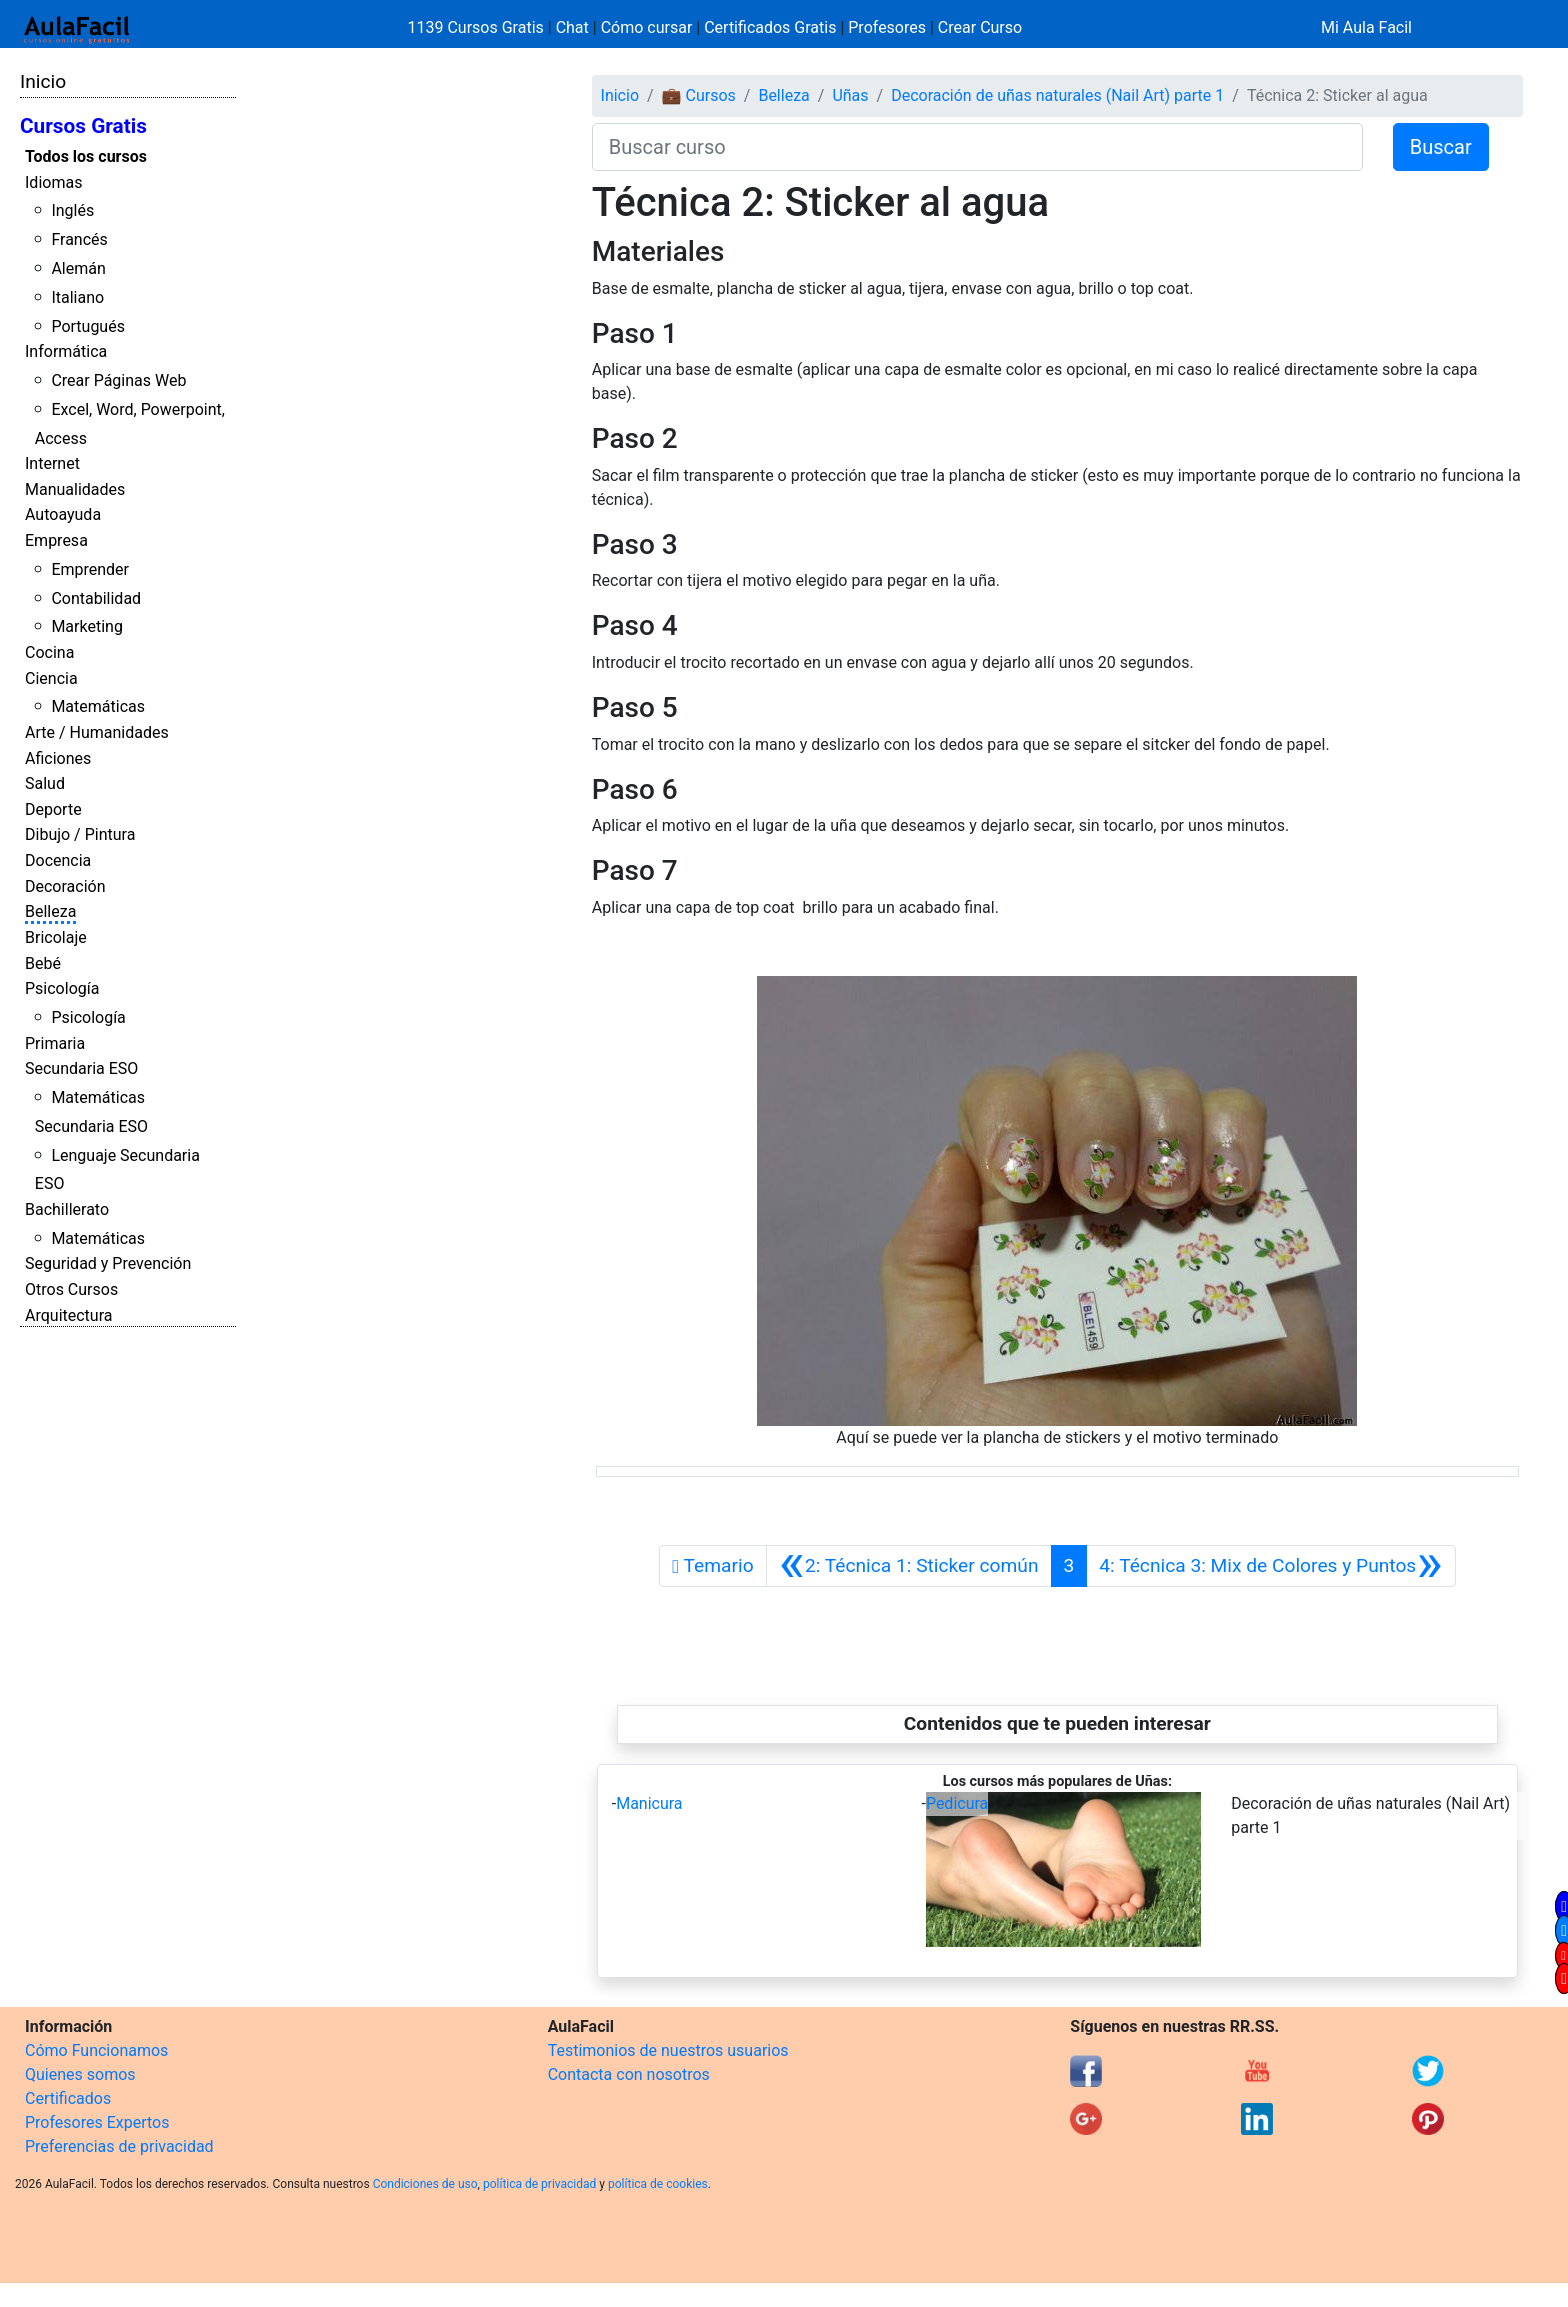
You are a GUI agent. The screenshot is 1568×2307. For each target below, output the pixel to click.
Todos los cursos (86, 156)
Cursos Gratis (83, 126)
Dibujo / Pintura (80, 834)
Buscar (1441, 147)
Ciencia (51, 678)
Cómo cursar (647, 27)
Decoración (65, 886)
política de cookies (658, 2184)
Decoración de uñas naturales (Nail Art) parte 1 (1057, 95)
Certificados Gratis (770, 27)
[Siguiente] (1270, 1566)
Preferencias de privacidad (119, 2146)
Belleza (50, 911)
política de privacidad (539, 2184)
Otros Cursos (71, 1289)
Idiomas (53, 182)
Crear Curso (980, 27)
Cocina (49, 652)
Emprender (90, 569)
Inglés (72, 210)
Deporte (53, 809)
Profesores (887, 27)
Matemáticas (98, 706)
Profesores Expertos (97, 2122)
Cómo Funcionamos (96, 2050)
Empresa (56, 540)
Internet (52, 463)
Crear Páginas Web (118, 380)
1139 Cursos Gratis (478, 27)
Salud (45, 783)
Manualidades (75, 489)
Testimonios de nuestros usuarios (668, 2050)
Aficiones (58, 758)
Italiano (77, 297)
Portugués (88, 326)
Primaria (55, 1043)
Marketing (86, 626)
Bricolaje (56, 937)
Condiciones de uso (425, 2184)
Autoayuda (63, 514)
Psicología (62, 988)
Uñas (850, 95)
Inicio (43, 81)
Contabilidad (96, 598)
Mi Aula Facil (1366, 27)
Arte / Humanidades (97, 732)
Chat (572, 27)
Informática (66, 351)
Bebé (43, 963)
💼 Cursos (699, 95)
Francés (79, 239)
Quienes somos (80, 2074)
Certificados (68, 2098)
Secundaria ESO (81, 1068)
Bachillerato (67, 1209)
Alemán (78, 268)
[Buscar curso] (977, 147)
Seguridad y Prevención (108, 1263)
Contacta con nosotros (629, 2074)
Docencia (58, 860)
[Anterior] (909, 1566)
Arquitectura (68, 1315)
